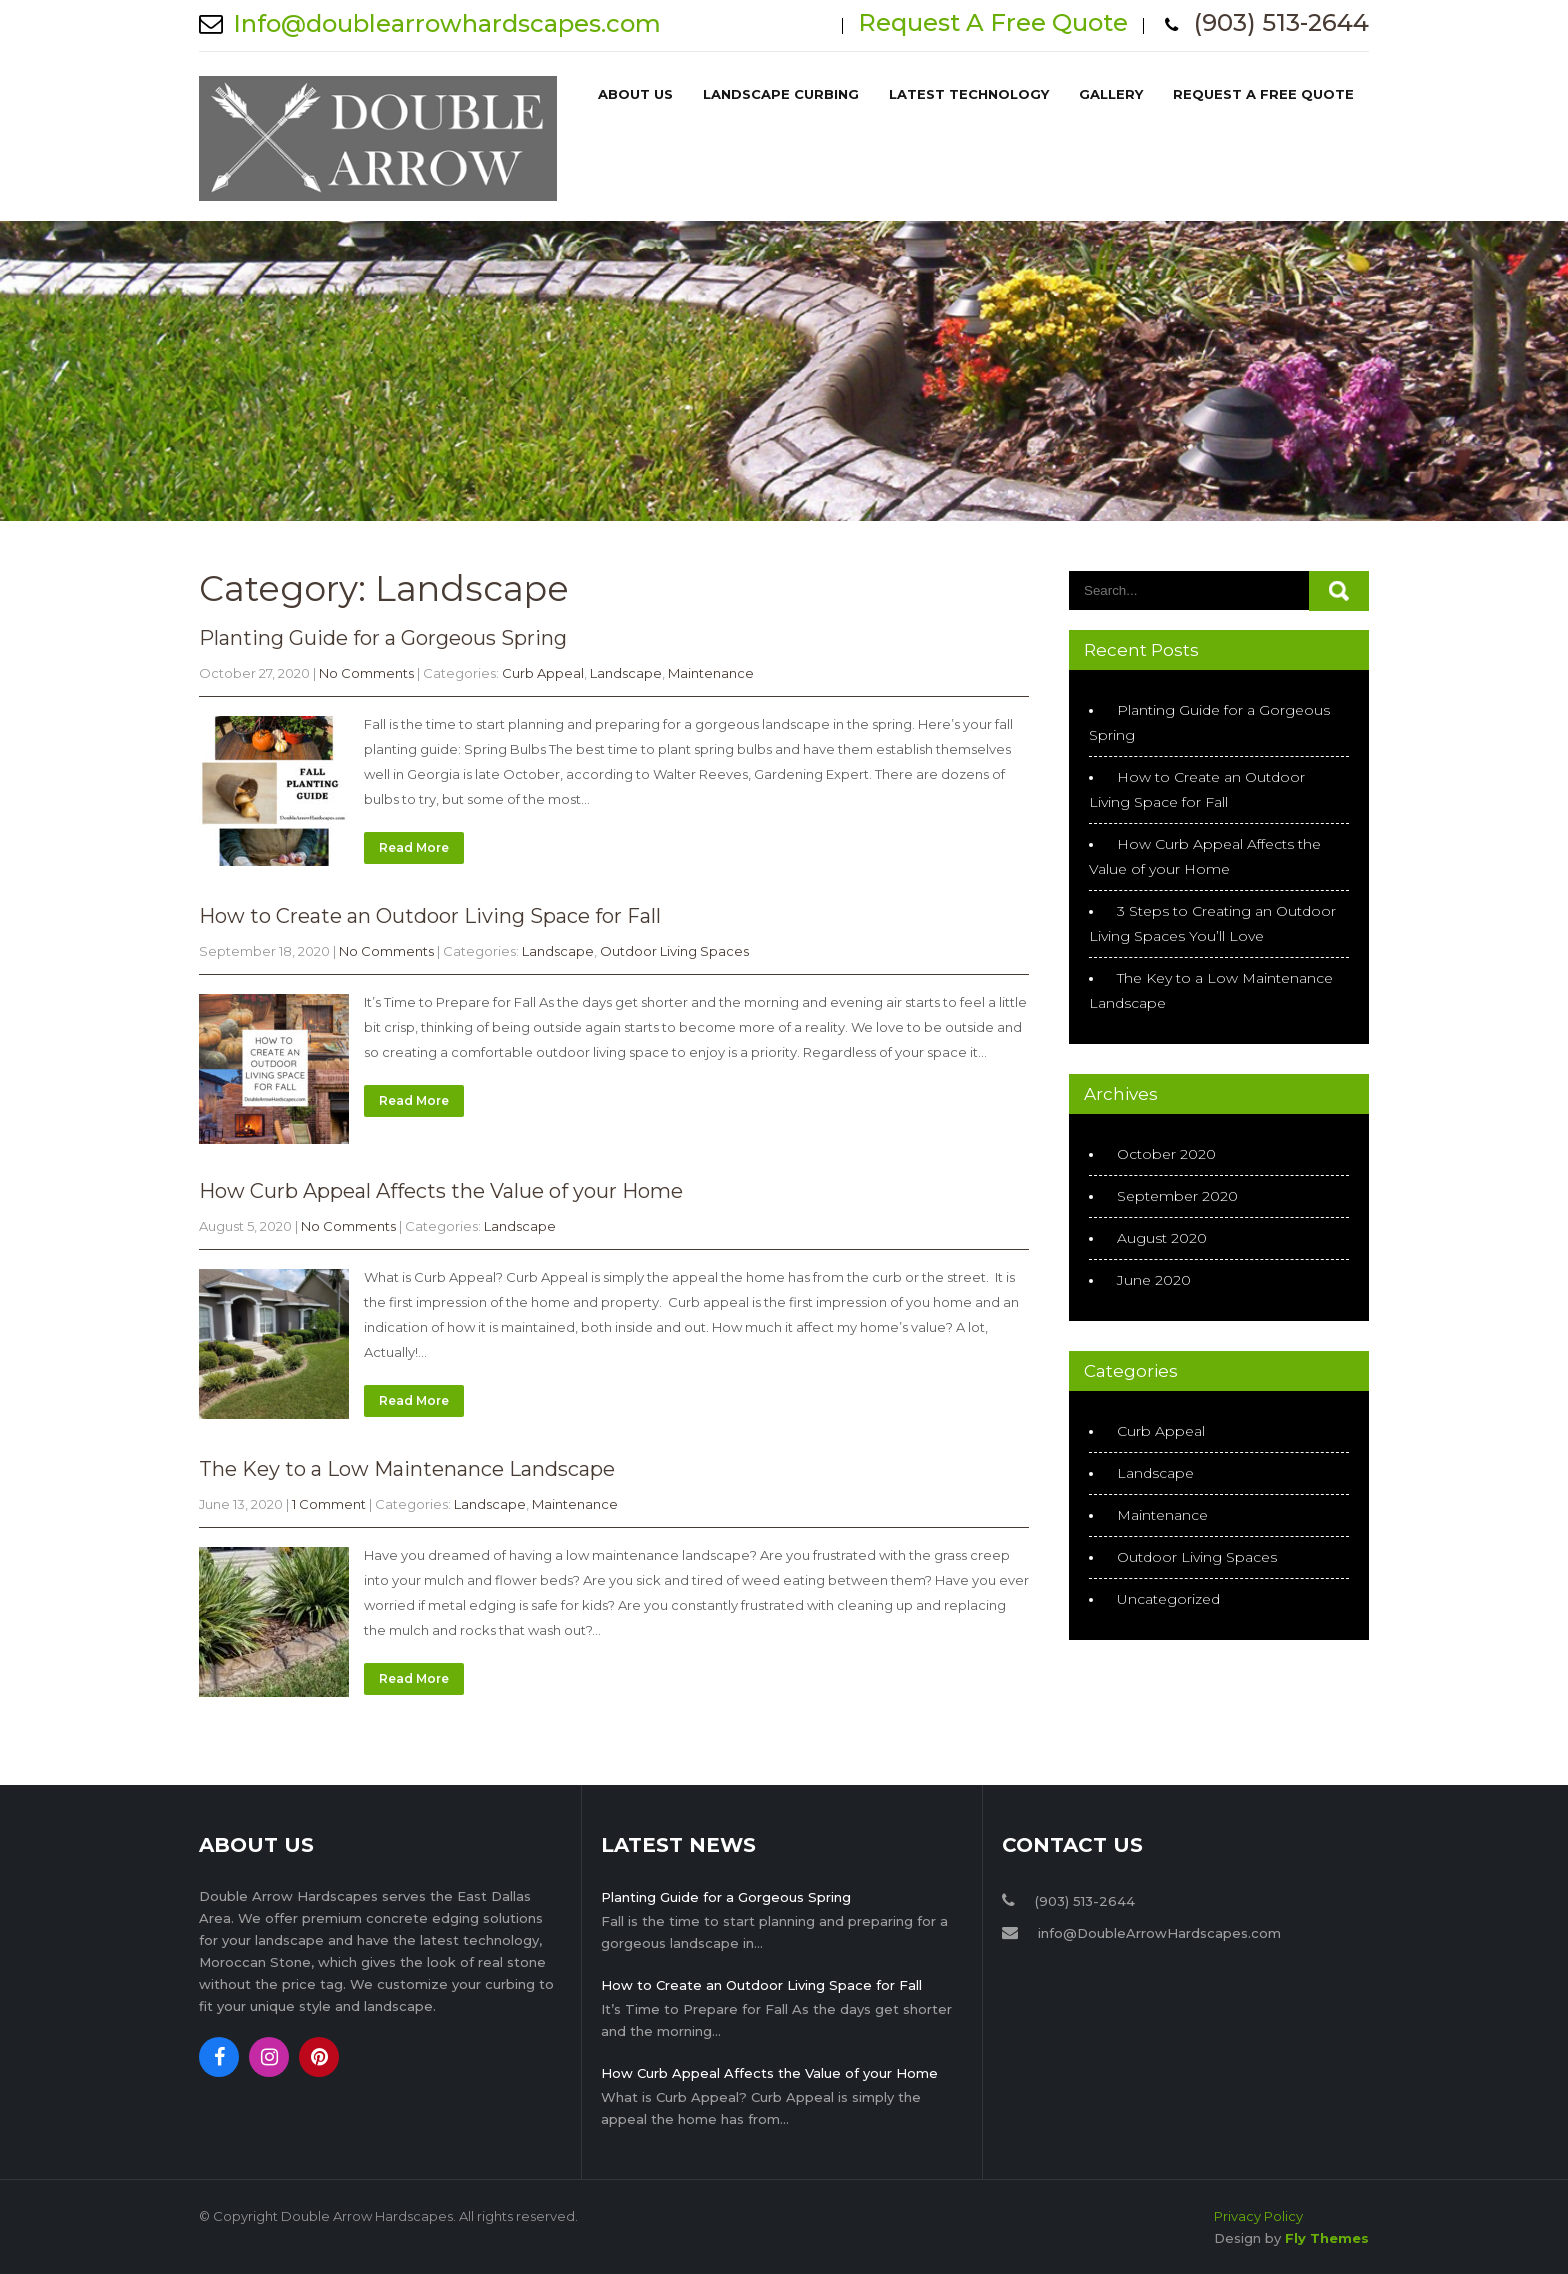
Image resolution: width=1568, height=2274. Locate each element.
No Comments (366, 673)
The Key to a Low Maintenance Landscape (407, 1469)
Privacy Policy (1258, 2216)
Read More (414, 847)
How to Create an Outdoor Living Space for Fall (430, 916)
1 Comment (329, 1504)
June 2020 (1154, 1280)
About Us (635, 94)
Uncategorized (1168, 1599)
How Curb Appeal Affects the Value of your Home (441, 1191)
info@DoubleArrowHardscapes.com (1159, 1933)
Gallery (1111, 94)
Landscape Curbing (781, 94)
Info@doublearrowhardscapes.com (447, 23)
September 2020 (1177, 1196)
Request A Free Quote (993, 22)
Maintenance (711, 673)
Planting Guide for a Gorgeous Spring (383, 638)
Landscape (626, 673)
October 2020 (1166, 1154)
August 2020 (1162, 1238)
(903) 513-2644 (1281, 22)
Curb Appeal (543, 673)
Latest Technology (969, 94)
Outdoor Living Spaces (674, 951)
